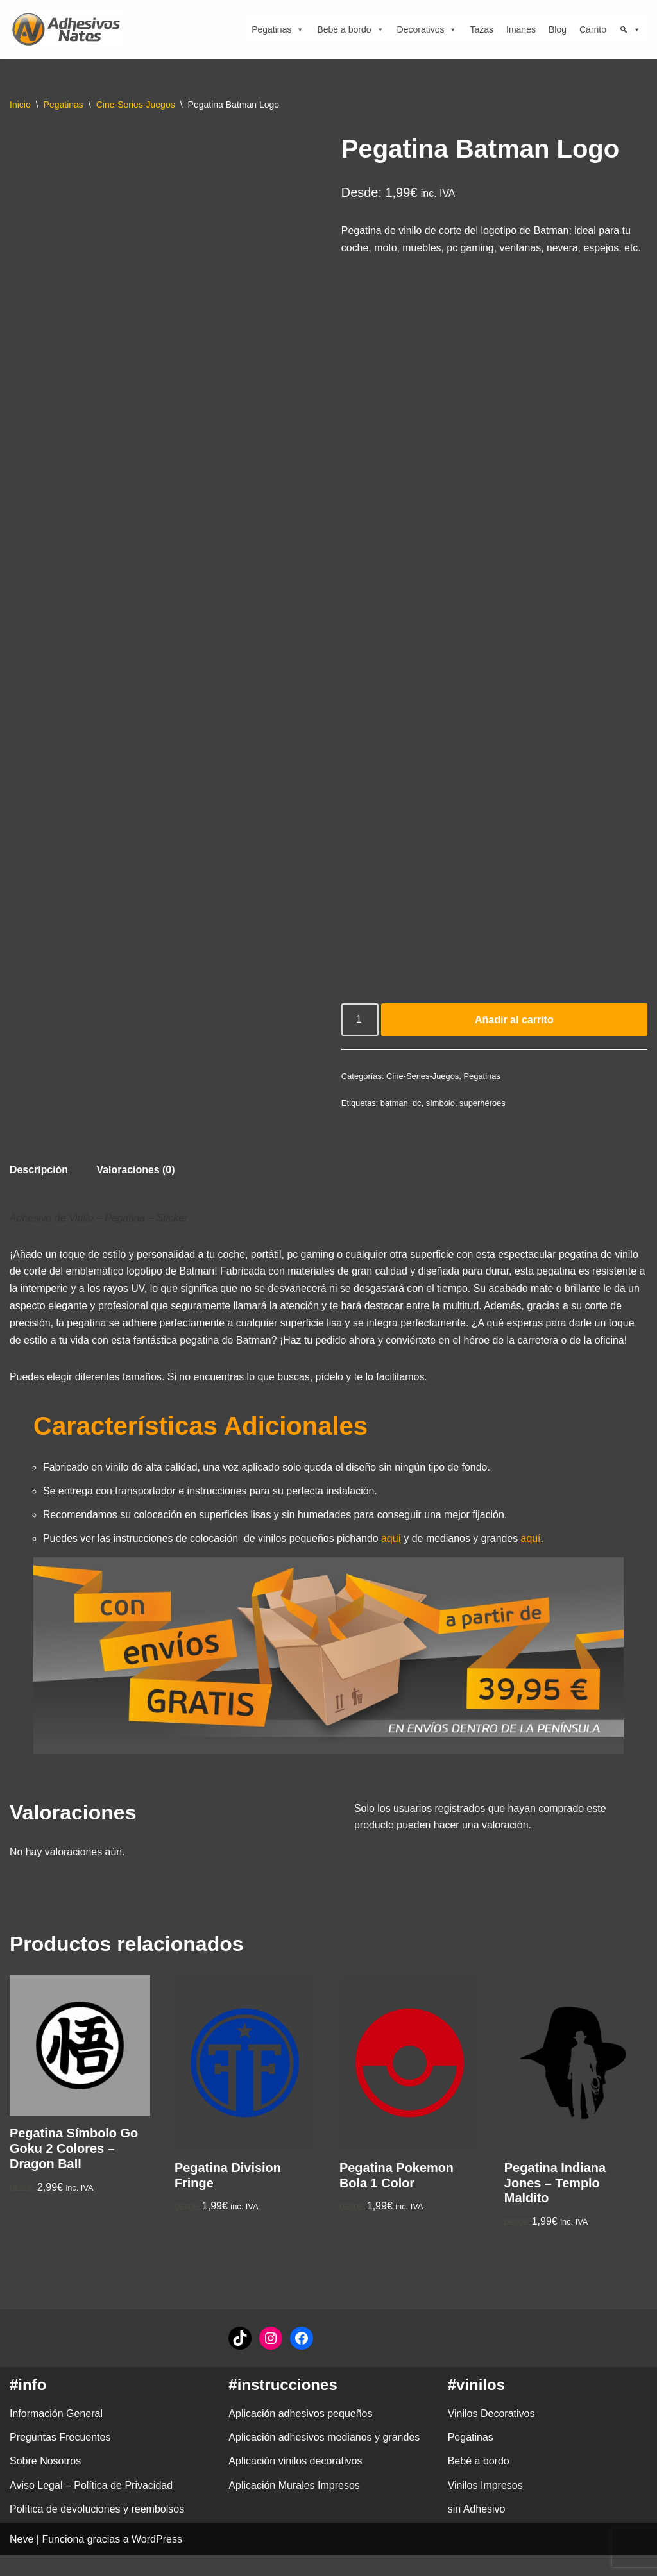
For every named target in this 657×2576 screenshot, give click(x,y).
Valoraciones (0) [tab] (136, 1187)
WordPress (157, 2559)
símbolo (440, 1120)
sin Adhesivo (477, 2529)
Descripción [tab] (39, 1187)
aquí (393, 1558)
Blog (558, 29)
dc (417, 1120)
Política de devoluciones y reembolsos (97, 2529)
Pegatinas (278, 29)
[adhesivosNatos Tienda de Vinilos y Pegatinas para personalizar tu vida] (69, 29)
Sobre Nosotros (45, 2481)
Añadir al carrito (514, 1037)
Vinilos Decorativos (491, 2434)
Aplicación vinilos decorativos (295, 2481)
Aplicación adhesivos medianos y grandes (324, 2457)
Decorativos (427, 29)
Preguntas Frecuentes (60, 2457)
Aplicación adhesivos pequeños (300, 2434)
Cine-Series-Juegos (135, 104)
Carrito (592, 29)
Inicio (20, 104)
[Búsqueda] (630, 29)
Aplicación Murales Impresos (294, 2505)
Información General (56, 2434)
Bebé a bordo (350, 29)
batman (394, 1120)
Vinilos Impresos (485, 2505)
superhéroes (483, 1120)
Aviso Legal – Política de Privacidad (91, 2505)
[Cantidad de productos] (360, 1037)
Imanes (521, 29)
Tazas (481, 29)
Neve (21, 2559)
